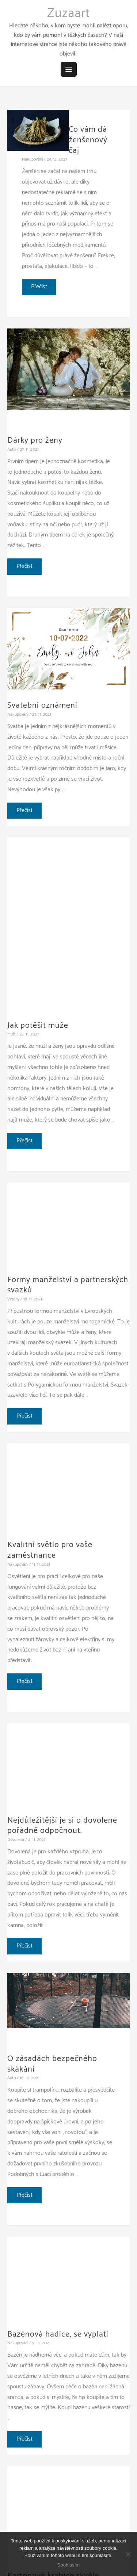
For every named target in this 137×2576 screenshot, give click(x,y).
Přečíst (43, 288)
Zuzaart (68, 13)
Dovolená (15, 1839)
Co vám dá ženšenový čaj (88, 140)
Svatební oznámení (42, 705)
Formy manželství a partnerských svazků (67, 1285)
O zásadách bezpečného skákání (52, 2064)
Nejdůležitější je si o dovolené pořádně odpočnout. (62, 1826)
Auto (11, 449)
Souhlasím (68, 2565)
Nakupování (32, 159)
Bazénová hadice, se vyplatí (58, 2334)
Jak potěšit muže (37, 1025)
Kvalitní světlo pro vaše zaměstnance (49, 1550)
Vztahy (13, 1299)
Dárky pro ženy (34, 440)
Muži (11, 1034)
